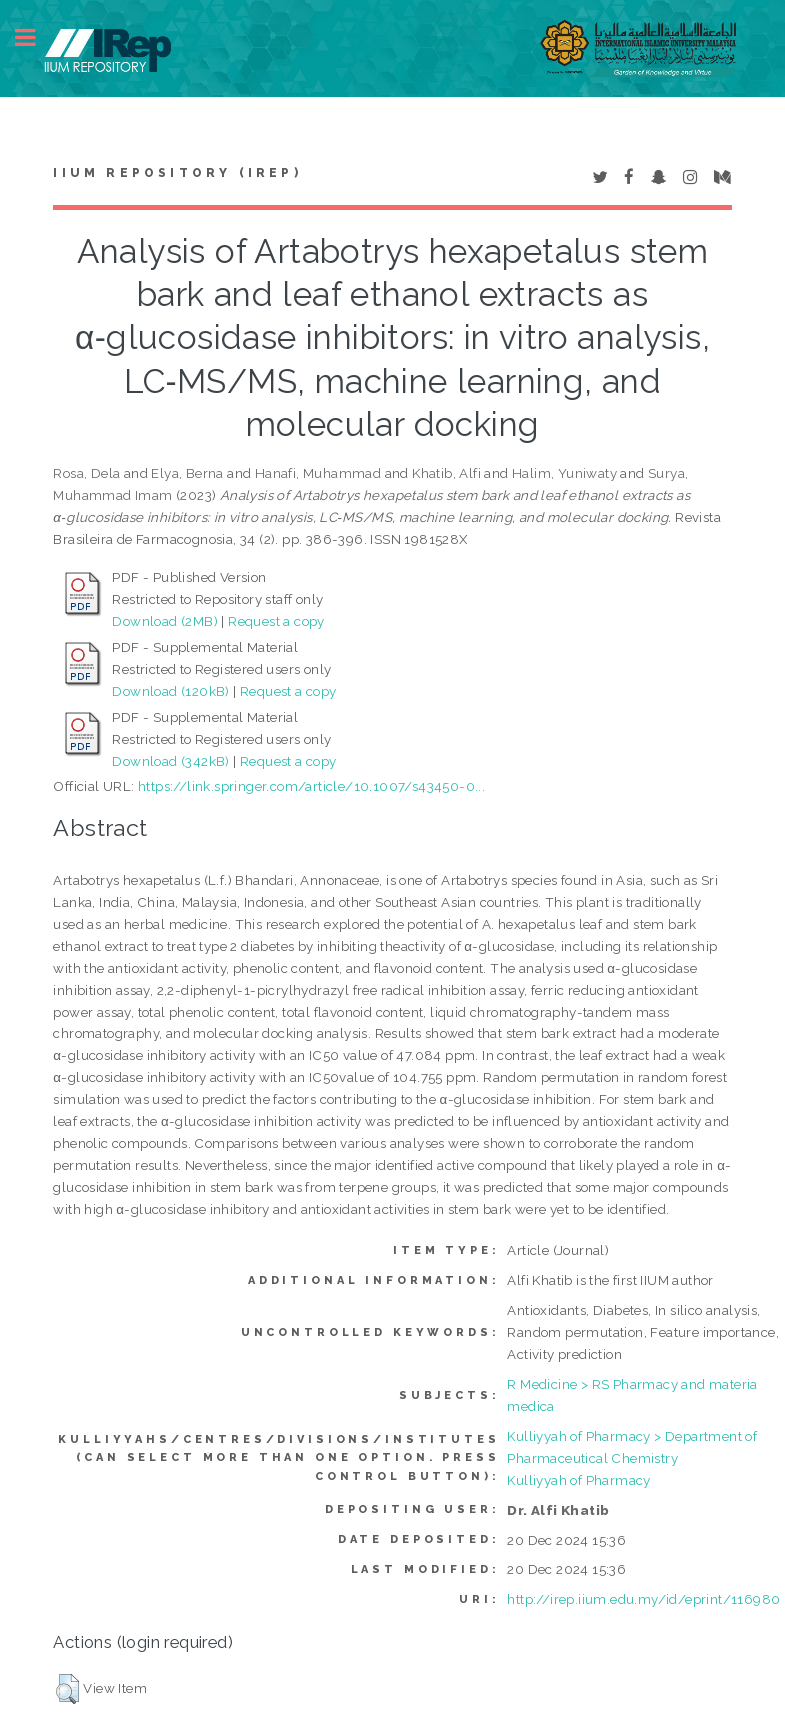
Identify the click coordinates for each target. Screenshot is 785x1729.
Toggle (36, 37)
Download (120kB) (170, 691)
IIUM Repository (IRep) (177, 173)
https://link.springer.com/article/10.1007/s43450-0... (311, 786)
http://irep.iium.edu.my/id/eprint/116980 (643, 1599)
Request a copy (276, 621)
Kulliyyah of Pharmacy (578, 1480)
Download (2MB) (165, 621)
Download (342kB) (170, 761)
